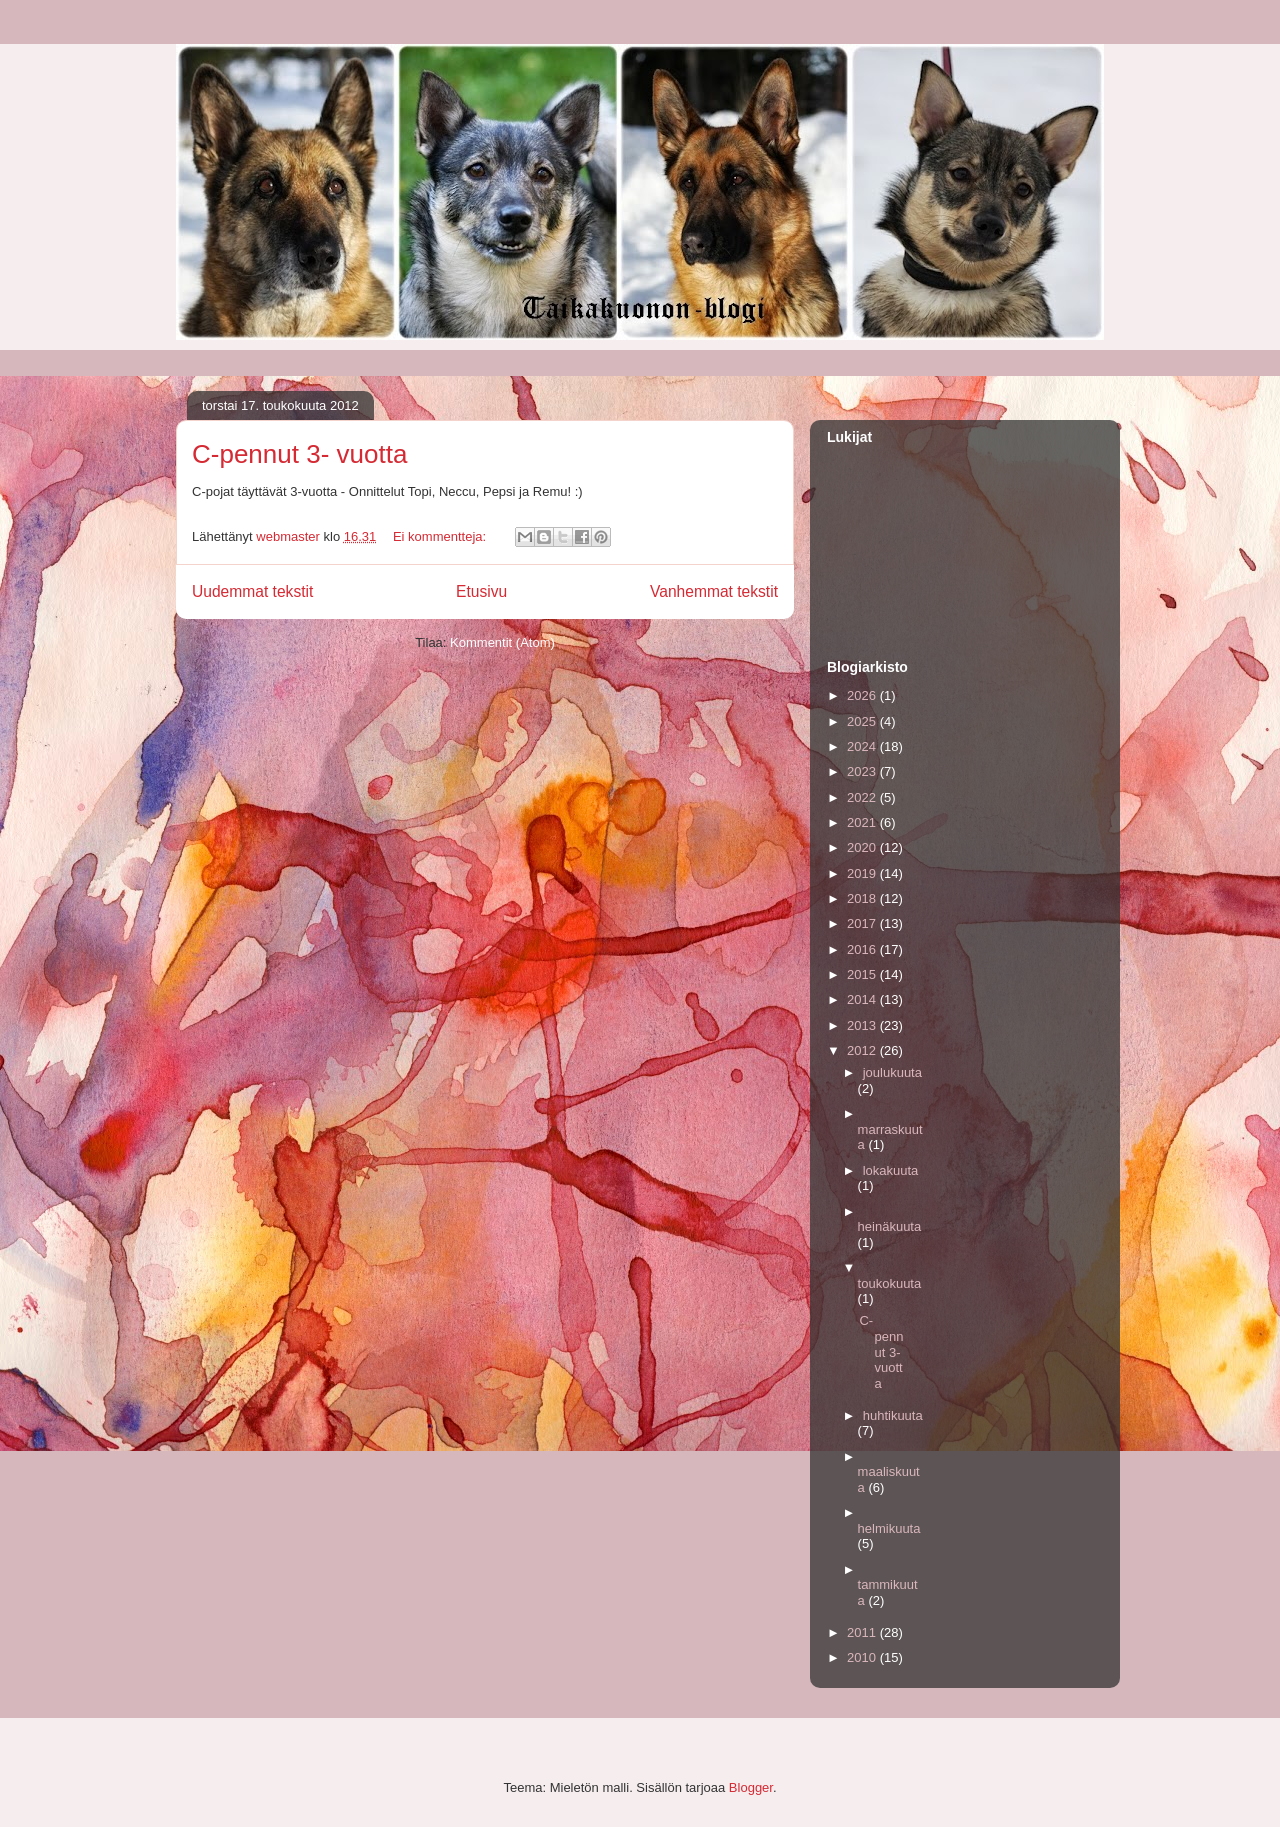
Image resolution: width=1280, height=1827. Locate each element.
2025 (863, 721)
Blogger (751, 1787)
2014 (863, 999)
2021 (863, 822)
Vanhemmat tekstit (714, 591)
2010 (863, 1657)
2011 (863, 1632)
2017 (863, 923)
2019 (863, 873)
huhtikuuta (893, 1415)
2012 (863, 1050)
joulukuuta (892, 1072)
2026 (863, 695)
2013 (863, 1025)
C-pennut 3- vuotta (299, 454)
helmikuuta (889, 1528)
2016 (863, 949)
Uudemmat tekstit (252, 591)
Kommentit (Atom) (502, 642)
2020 (863, 847)
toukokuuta (890, 1283)
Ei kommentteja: (441, 536)
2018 (863, 898)
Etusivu (481, 591)
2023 (863, 771)
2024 (863, 746)
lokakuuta (891, 1170)
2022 (863, 797)
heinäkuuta (890, 1226)
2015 (863, 974)
